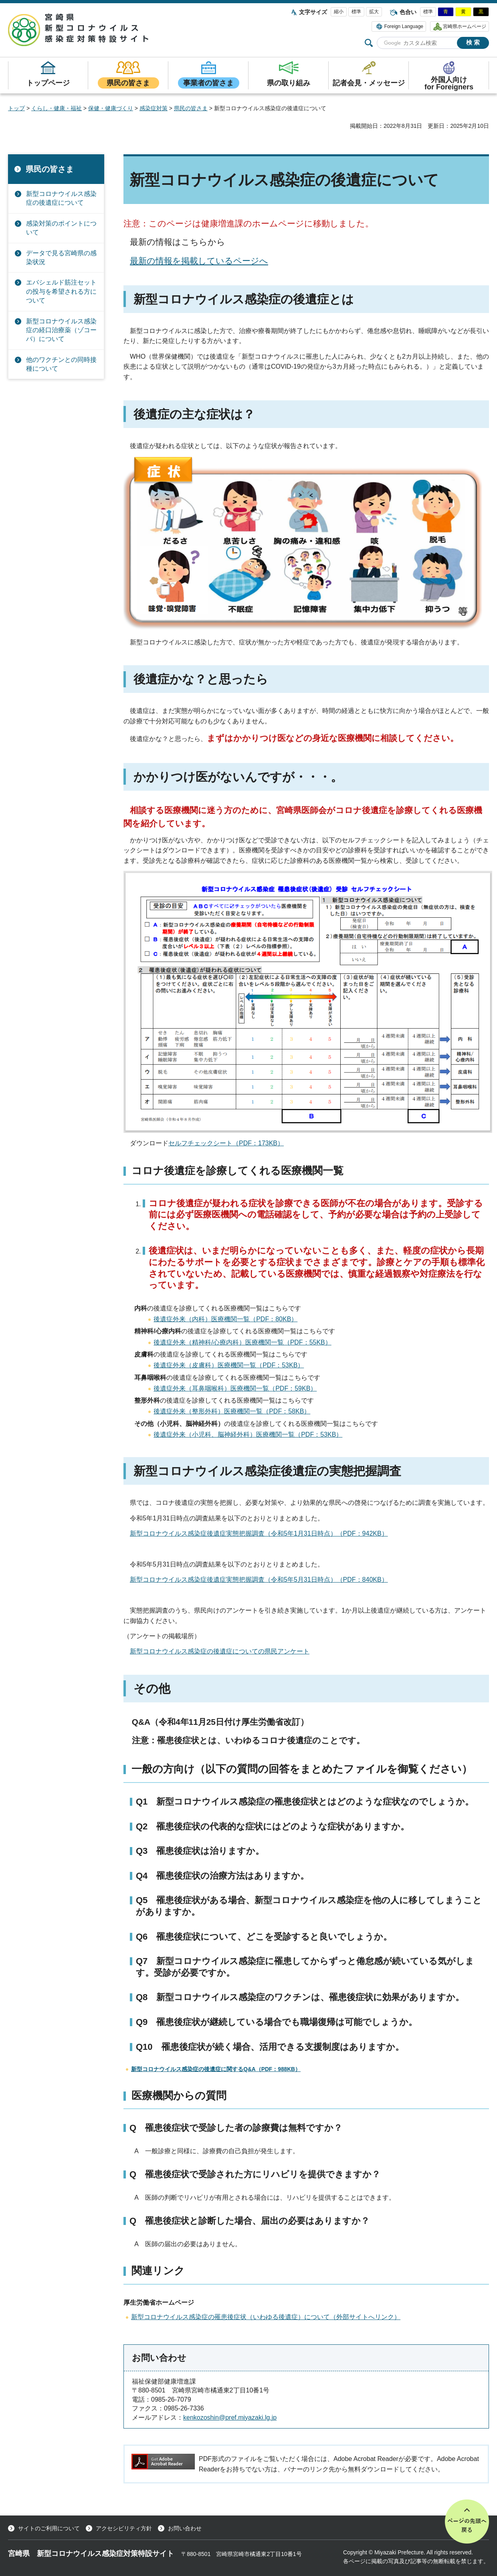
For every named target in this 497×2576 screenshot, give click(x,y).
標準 (356, 11)
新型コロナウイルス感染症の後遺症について (61, 198)
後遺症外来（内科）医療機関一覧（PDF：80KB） (225, 1319)
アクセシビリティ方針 (124, 2528)
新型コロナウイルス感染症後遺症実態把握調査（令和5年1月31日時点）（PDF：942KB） (259, 1533)
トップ (16, 108)
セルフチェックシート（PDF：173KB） (226, 1143)
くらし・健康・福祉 (56, 108)
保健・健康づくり (110, 108)
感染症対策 (153, 108)
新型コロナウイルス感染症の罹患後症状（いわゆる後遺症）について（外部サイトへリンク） (265, 2317)
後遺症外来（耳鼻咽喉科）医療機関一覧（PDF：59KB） (235, 1388)
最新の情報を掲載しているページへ (199, 260)
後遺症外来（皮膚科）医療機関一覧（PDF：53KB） (229, 1365)
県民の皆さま (191, 108)
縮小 (338, 11)
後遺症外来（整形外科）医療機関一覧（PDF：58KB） (232, 1411)
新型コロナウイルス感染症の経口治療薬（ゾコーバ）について (61, 330)
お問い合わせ (185, 2528)
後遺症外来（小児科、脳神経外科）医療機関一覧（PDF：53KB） (248, 1434)
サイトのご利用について (49, 2528)
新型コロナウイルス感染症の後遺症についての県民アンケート (219, 1651)
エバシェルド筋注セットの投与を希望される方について (61, 291)
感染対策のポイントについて (61, 228)
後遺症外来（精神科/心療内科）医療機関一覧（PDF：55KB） (242, 1342)
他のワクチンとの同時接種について (61, 364)
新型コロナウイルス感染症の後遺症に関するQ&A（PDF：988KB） (216, 2069)
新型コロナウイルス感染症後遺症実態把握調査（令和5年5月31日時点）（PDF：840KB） (259, 1579)
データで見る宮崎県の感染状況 (61, 257)
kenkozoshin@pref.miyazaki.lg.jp (230, 2417)
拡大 (374, 11)
